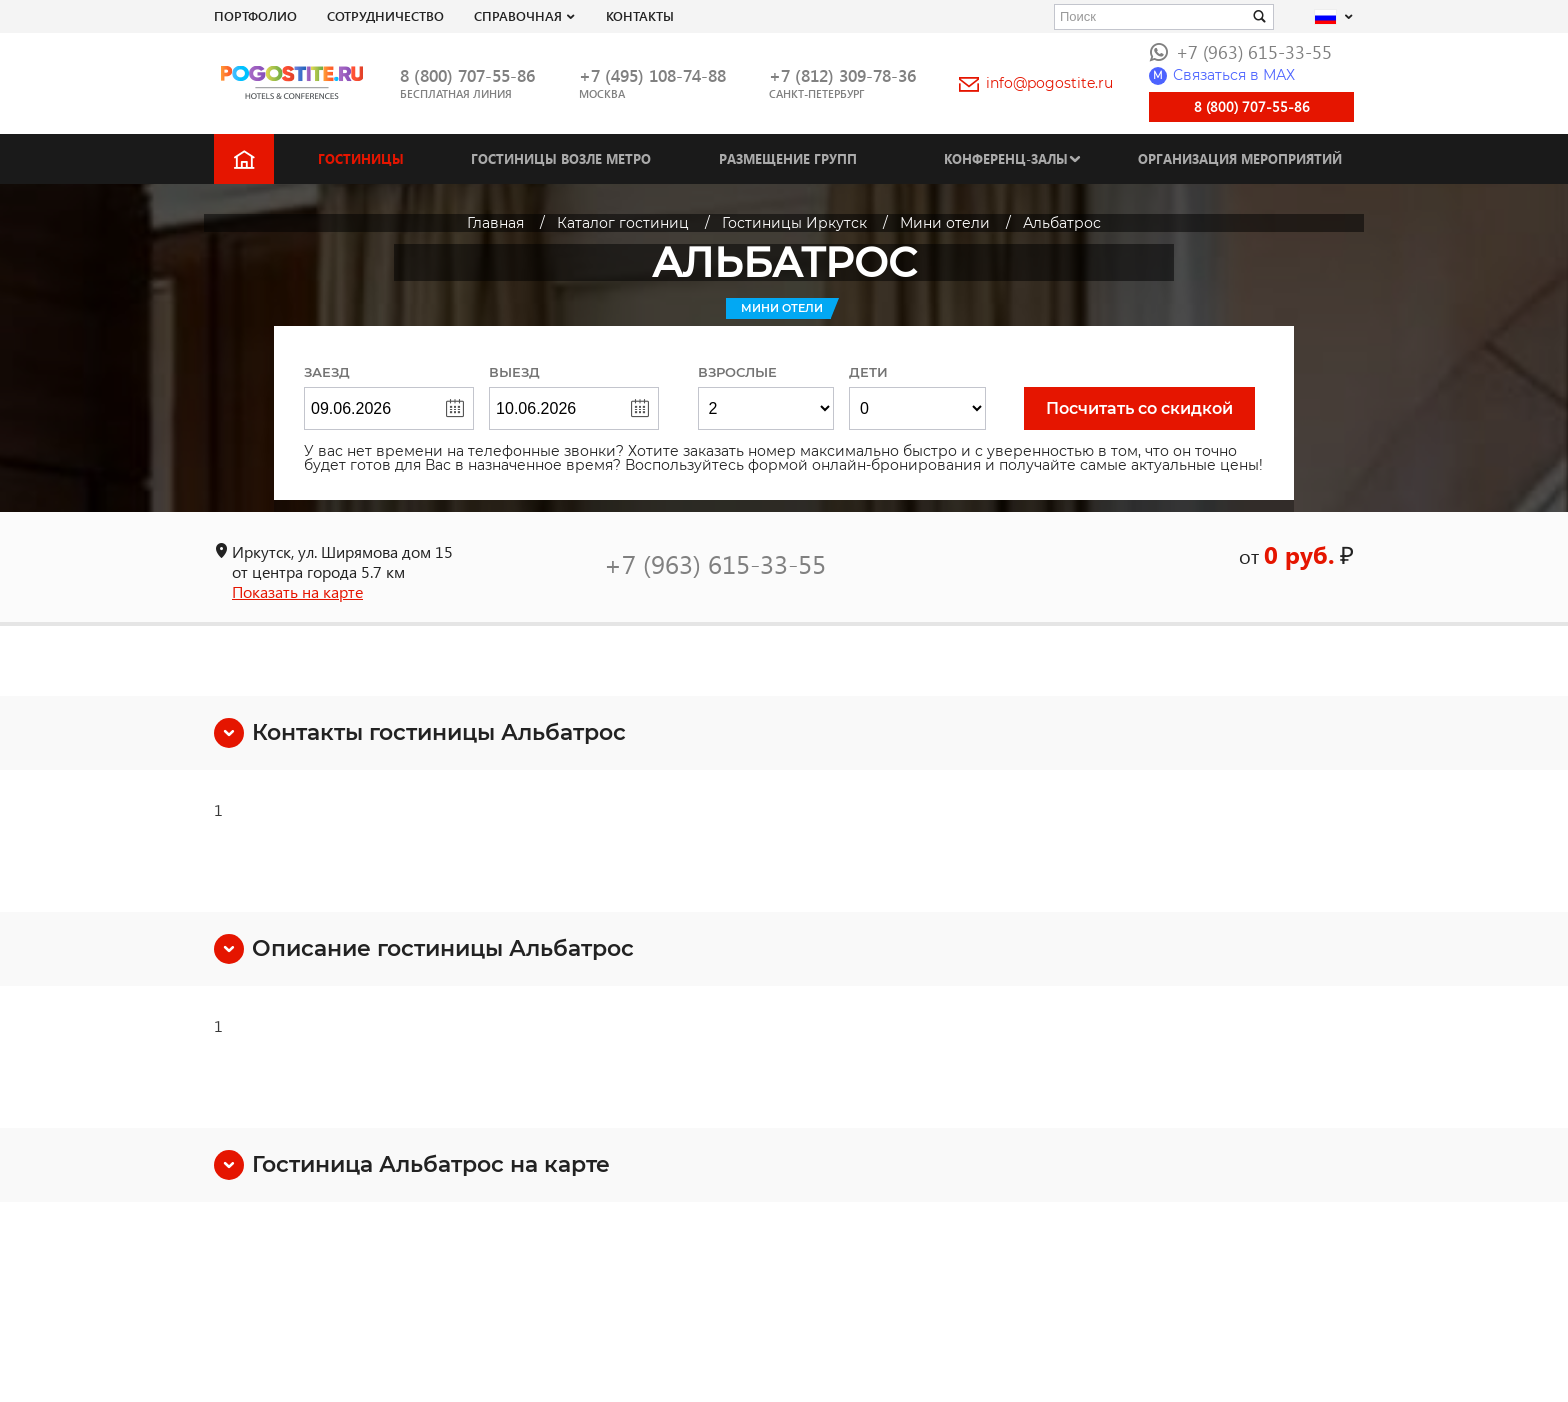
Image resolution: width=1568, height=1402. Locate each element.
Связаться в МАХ (1222, 75)
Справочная (518, 15)
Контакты (640, 15)
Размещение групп (788, 158)
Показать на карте (297, 591)
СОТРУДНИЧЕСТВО (385, 15)
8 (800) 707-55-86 (467, 75)
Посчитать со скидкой (1139, 408)
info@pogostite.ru (1036, 83)
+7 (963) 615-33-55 (1240, 51)
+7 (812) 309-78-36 (842, 75)
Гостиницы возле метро (561, 158)
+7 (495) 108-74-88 (652, 75)
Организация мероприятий (1240, 158)
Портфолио (255, 15)
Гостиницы (361, 158)
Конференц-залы (1006, 158)
